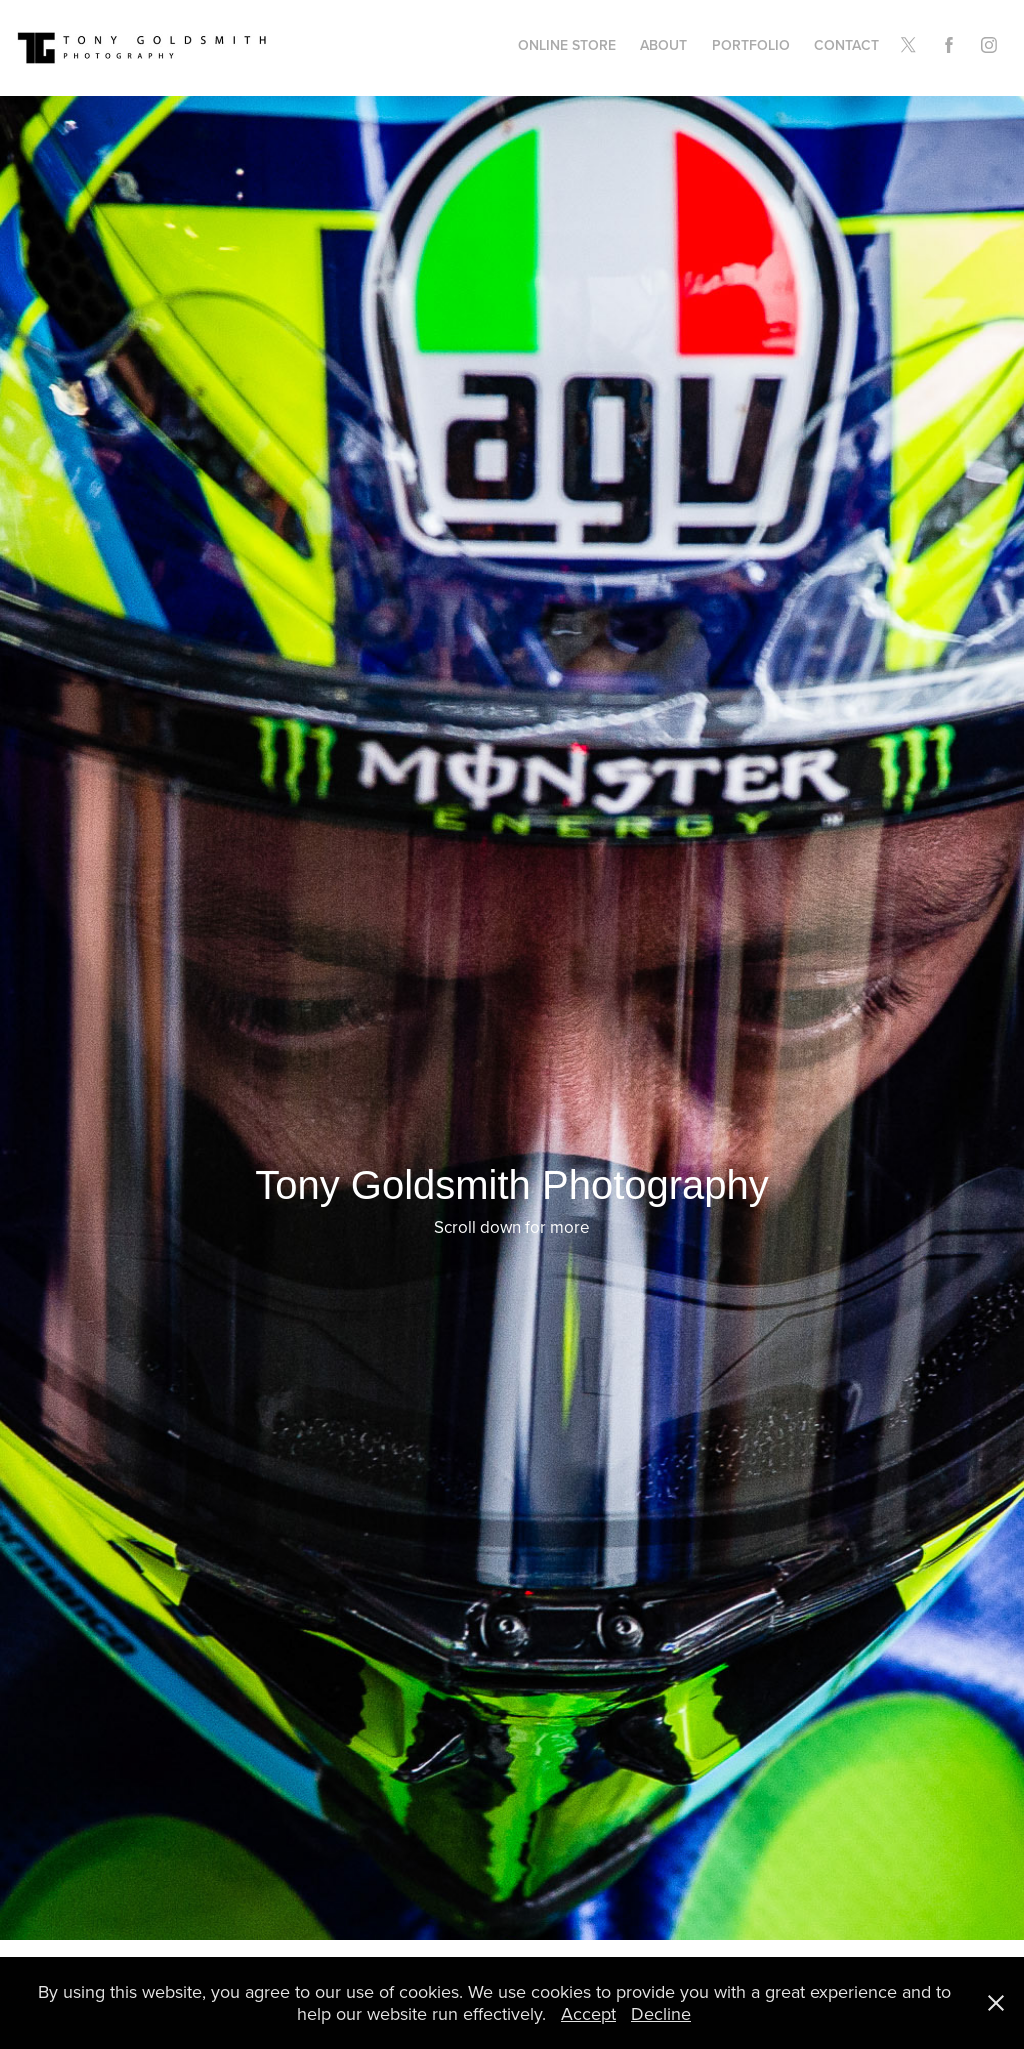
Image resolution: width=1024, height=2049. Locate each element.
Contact (846, 45)
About (663, 45)
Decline (661, 2013)
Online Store (567, 45)
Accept (588, 2013)
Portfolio (751, 45)
